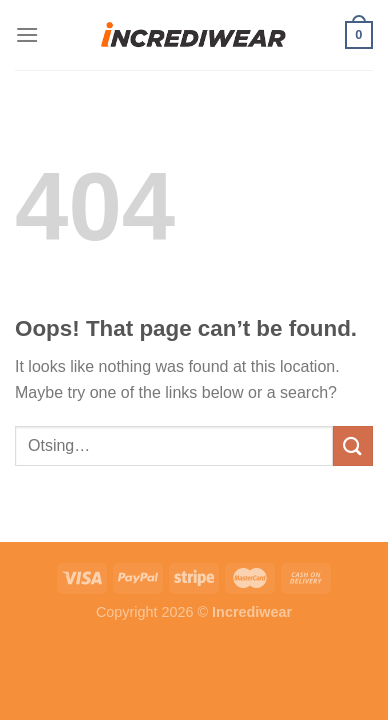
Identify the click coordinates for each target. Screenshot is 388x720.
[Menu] (27, 34)
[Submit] (353, 445)
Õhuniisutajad (182, 529)
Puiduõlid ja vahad (65, 529)
